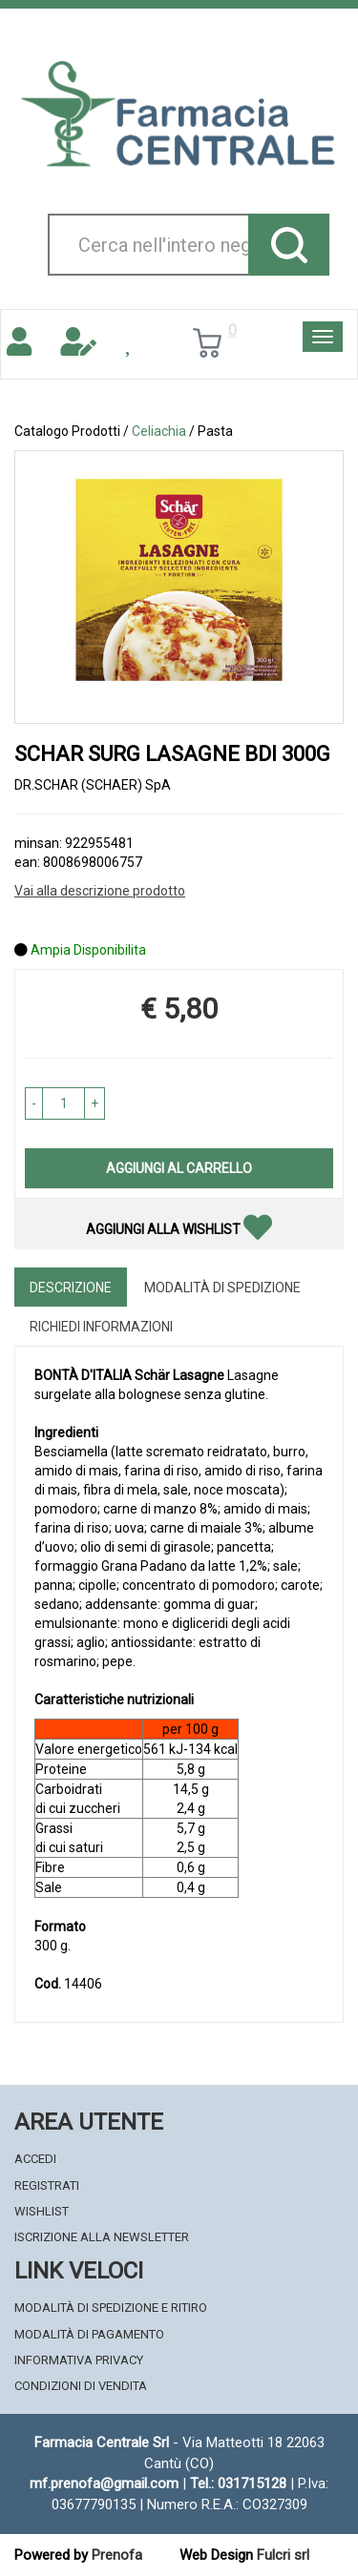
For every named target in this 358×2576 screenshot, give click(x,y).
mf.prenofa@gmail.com (104, 2483)
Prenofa (117, 2555)
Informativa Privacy (78, 2360)
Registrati (46, 2185)
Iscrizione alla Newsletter (101, 2237)
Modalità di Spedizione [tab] (222, 1287)
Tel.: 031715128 (238, 2483)
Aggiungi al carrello (179, 1168)
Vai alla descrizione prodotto (99, 890)
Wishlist (41, 2211)
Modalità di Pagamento (89, 2334)
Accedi (35, 2159)
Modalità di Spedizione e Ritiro (110, 2307)
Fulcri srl (283, 2555)
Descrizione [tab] (71, 1287)
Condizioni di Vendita (80, 2386)
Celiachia (159, 431)
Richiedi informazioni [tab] (101, 1326)
